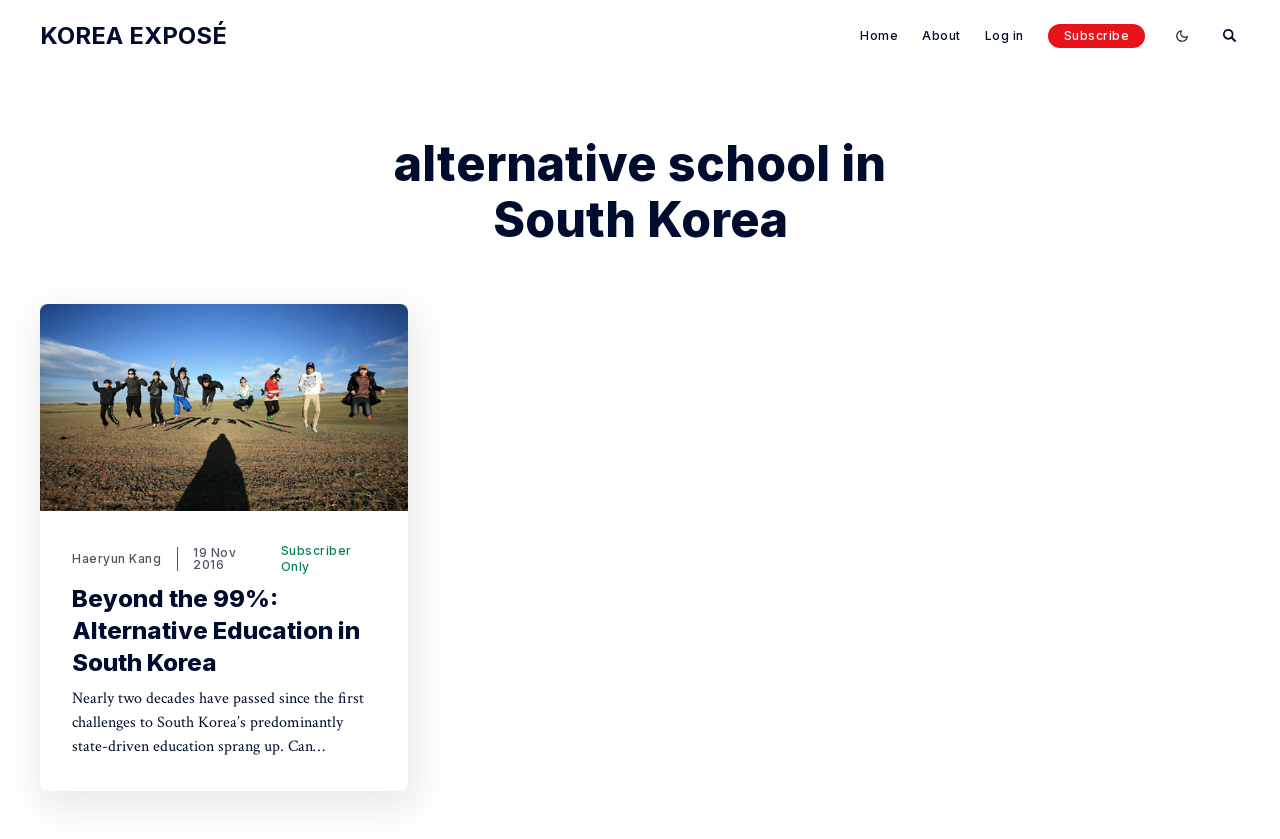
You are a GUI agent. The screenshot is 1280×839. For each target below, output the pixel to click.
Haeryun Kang (116, 558)
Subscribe (1097, 35)
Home (879, 35)
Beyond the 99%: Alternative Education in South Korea (216, 630)
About (941, 35)
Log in (1004, 35)
